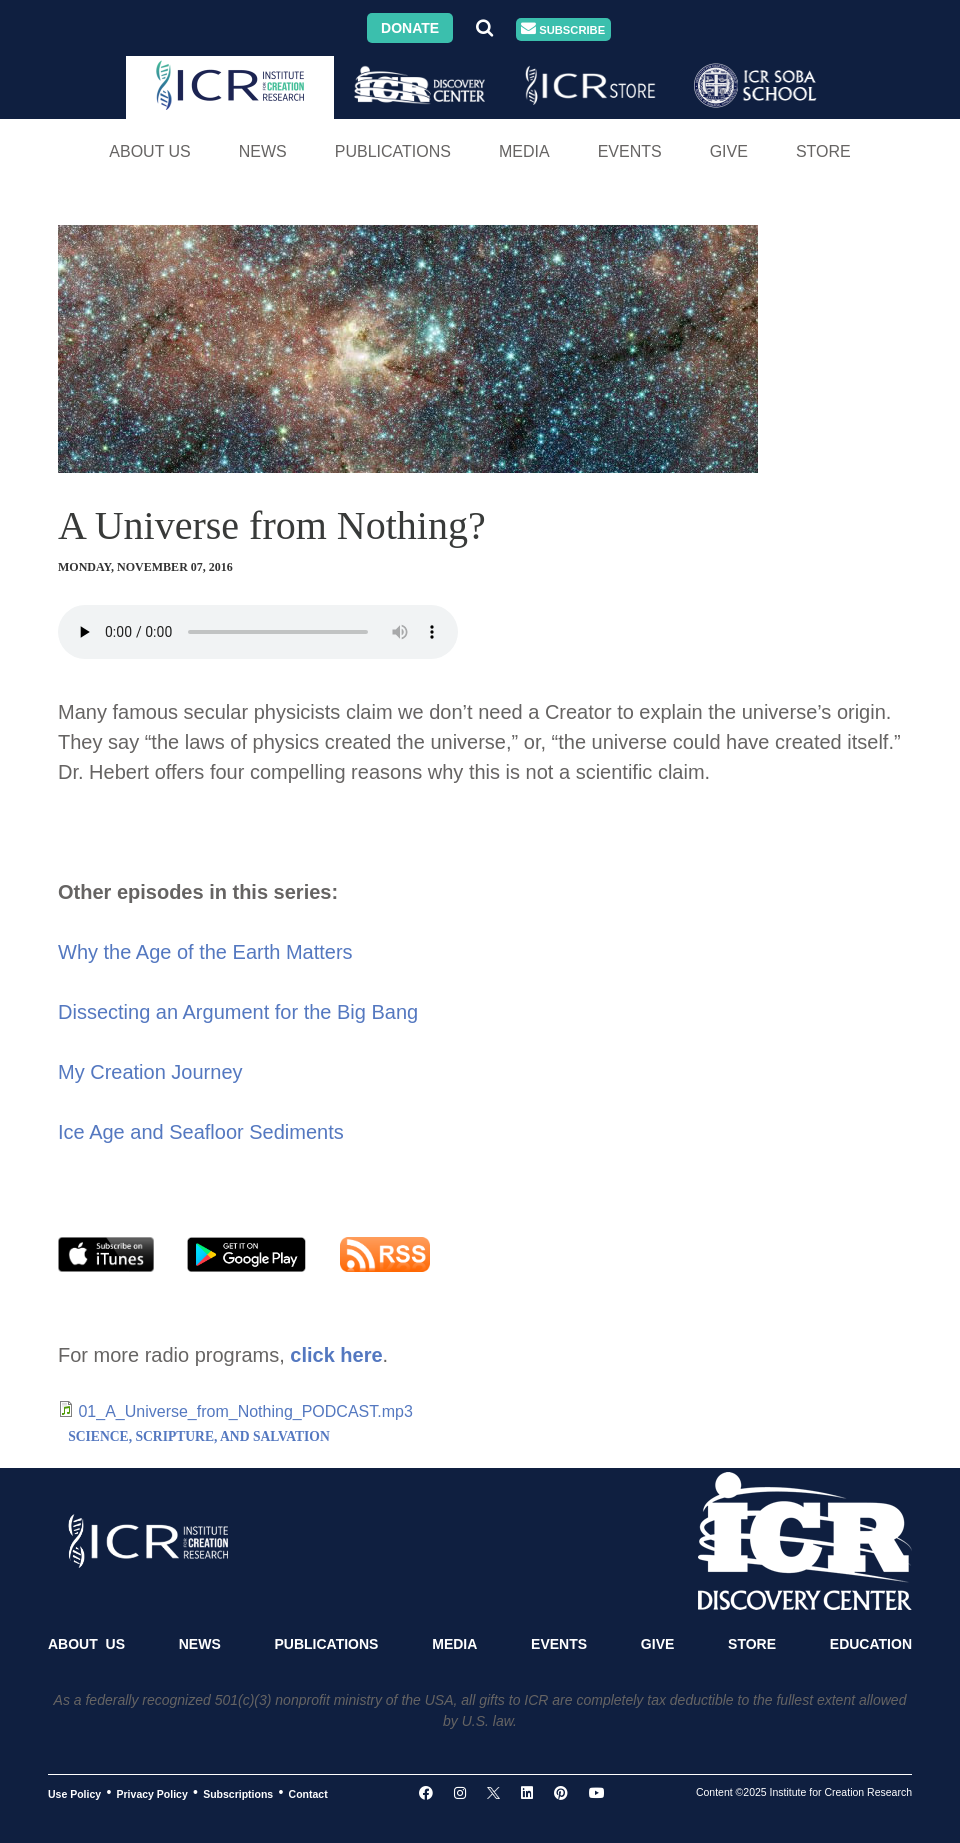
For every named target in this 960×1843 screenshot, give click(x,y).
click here (336, 1355)
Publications (393, 151)
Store (823, 151)
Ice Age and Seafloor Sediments (201, 1132)
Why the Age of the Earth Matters (205, 952)
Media (524, 151)
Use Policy (74, 1793)
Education (871, 1644)
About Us (150, 151)
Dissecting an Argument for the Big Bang (238, 1012)
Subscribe (563, 29)
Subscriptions (238, 1793)
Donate (410, 28)
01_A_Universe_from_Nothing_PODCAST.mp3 (245, 1411)
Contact (308, 1793)
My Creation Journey (150, 1072)
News (263, 151)
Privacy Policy (152, 1793)
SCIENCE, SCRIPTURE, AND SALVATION (199, 1436)
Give (729, 151)
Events (630, 151)
